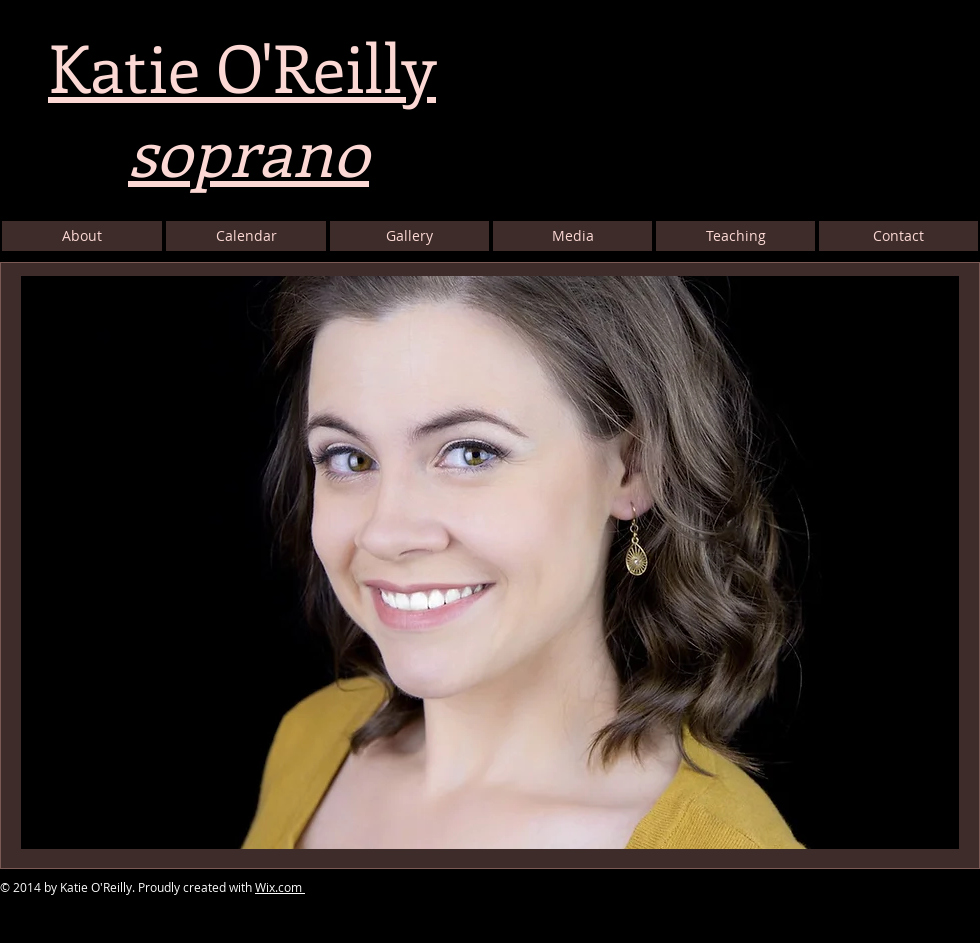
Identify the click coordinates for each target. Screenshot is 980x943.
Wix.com (280, 887)
